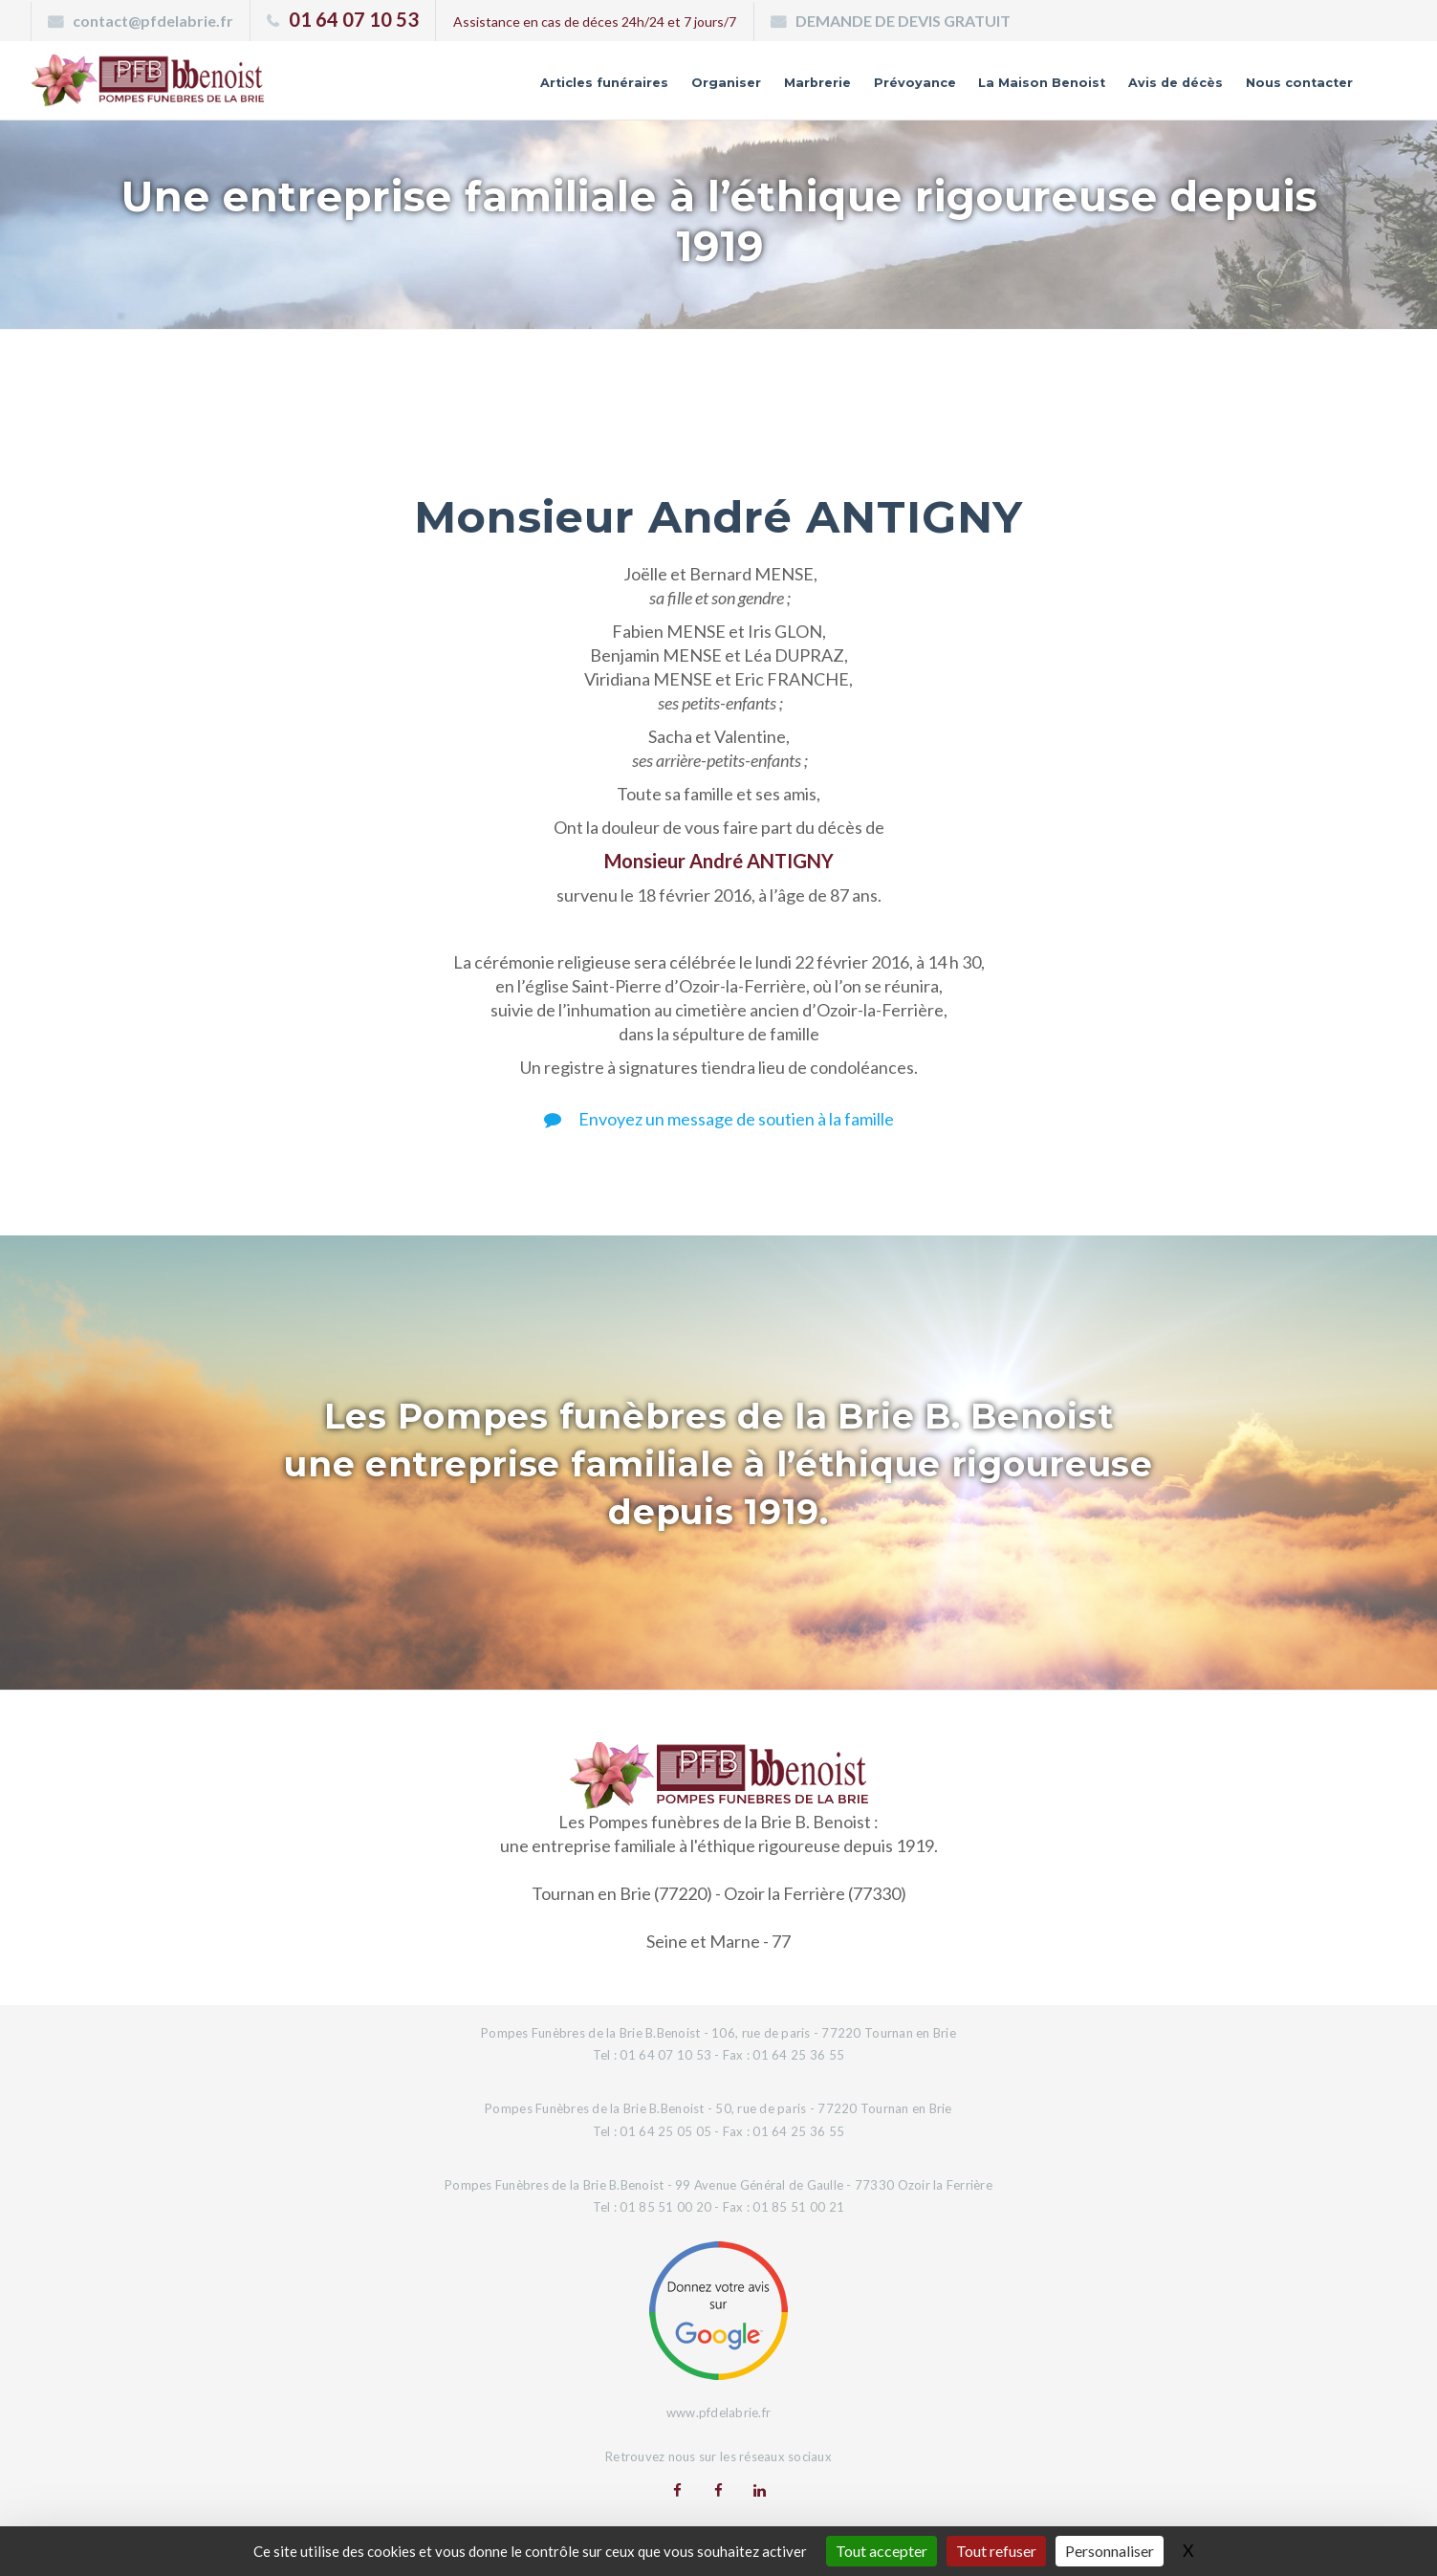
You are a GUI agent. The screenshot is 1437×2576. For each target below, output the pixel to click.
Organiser (585, 88)
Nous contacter (1283, 88)
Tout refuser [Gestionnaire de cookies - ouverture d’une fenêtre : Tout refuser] (996, 2551)
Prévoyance (810, 88)
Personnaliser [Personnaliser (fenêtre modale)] (1109, 2551)
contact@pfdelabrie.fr (153, 20)
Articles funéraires (438, 88)
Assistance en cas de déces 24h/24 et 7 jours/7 (594, 21)
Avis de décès (1131, 88)
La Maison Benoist (965, 88)
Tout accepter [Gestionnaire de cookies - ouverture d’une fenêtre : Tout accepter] (881, 2551)
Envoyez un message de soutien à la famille (719, 1118)
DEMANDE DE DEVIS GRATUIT (903, 20)
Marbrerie (693, 88)
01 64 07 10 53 (354, 19)
